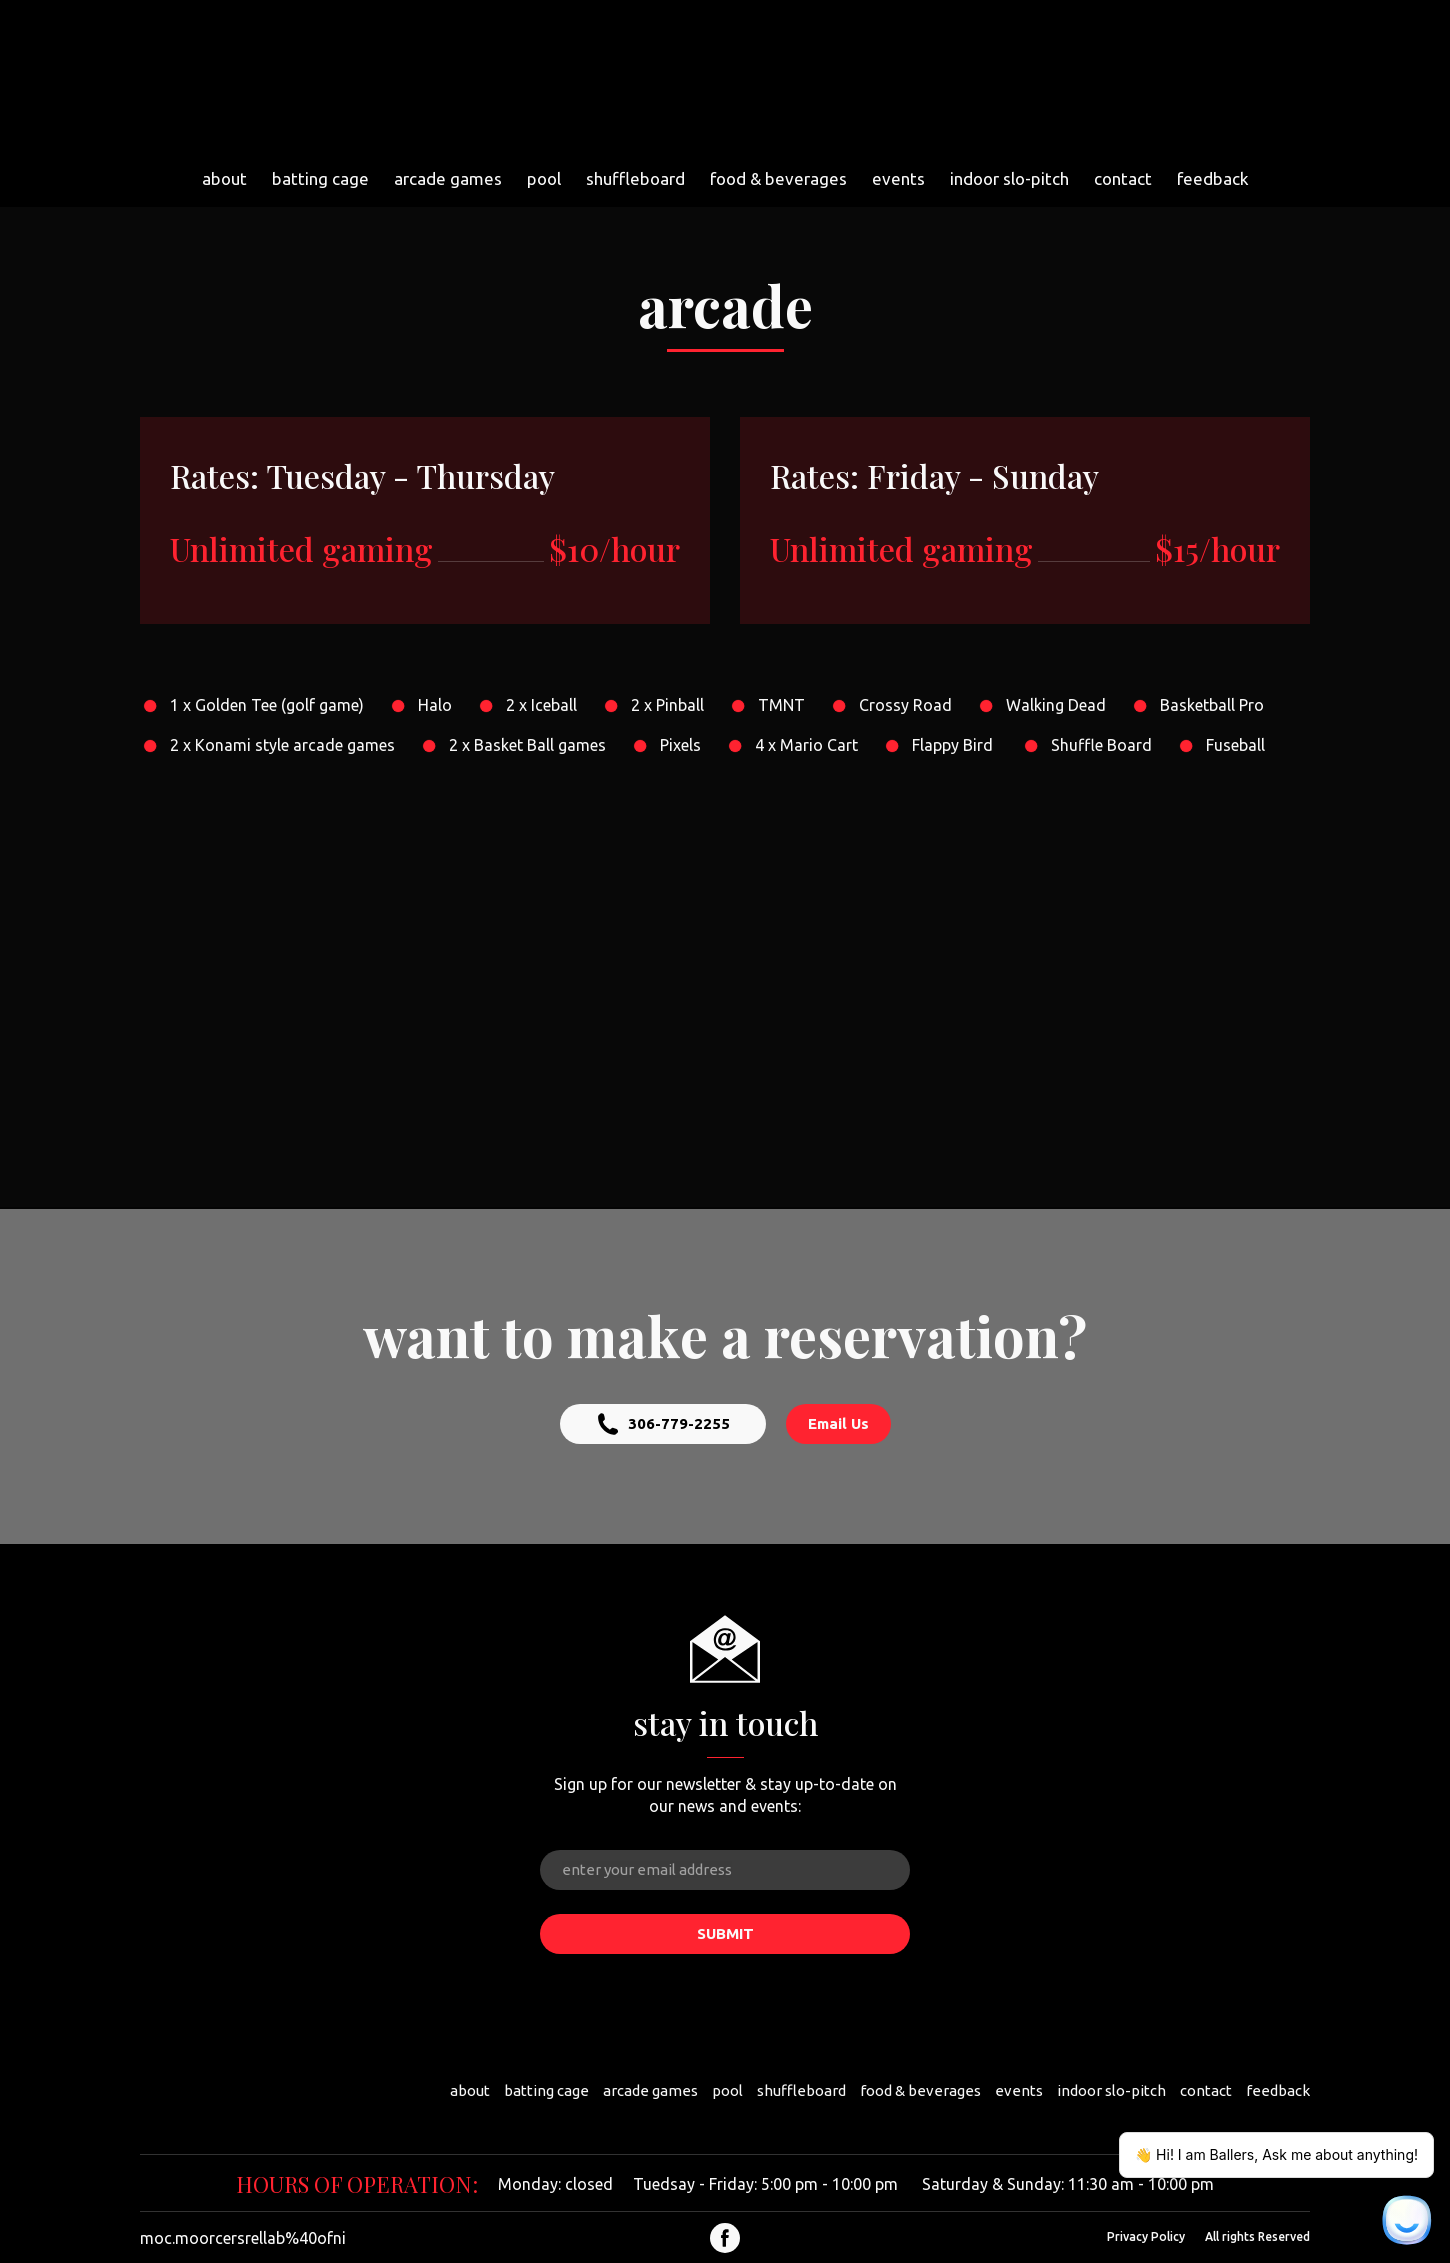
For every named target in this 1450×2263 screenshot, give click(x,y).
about (224, 178)
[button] (663, 1424)
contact (1123, 178)
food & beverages (778, 178)
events (898, 178)
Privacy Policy (1146, 2236)
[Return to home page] (717, 79)
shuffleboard (635, 178)
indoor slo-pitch (1009, 178)
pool (544, 178)
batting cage (320, 178)
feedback (1213, 178)
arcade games (448, 178)
